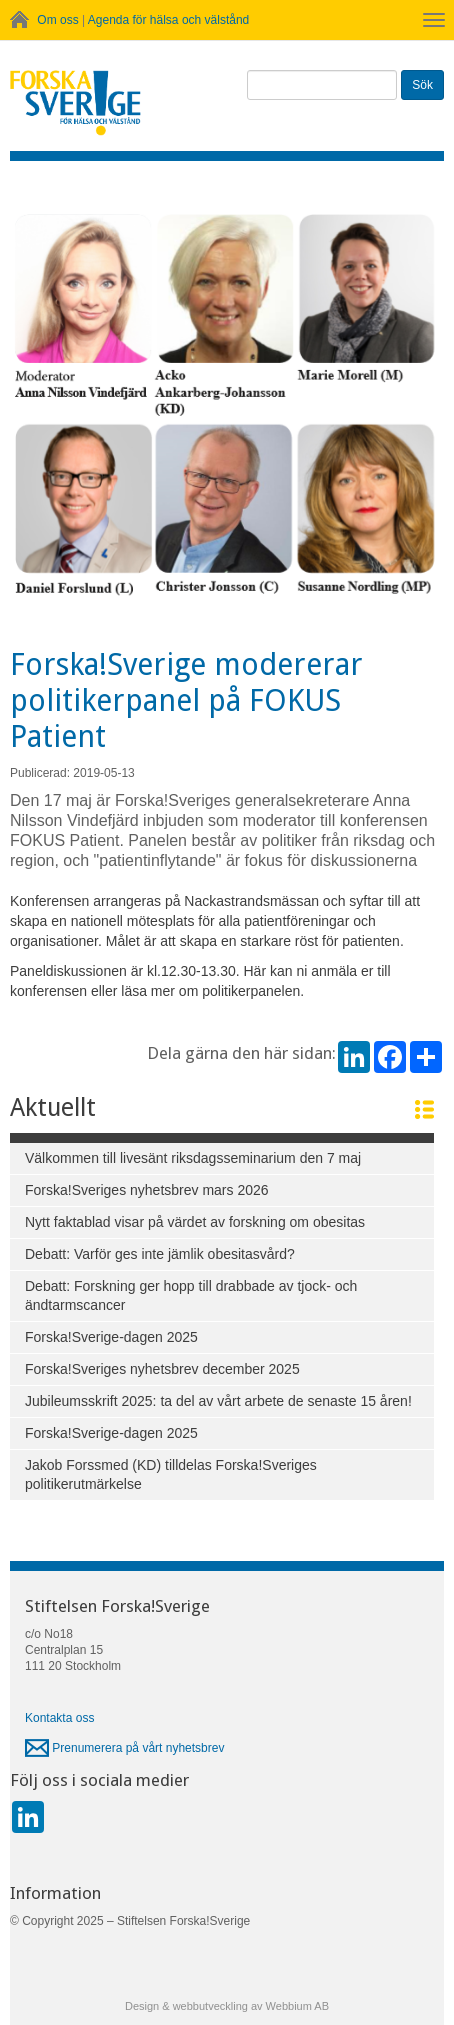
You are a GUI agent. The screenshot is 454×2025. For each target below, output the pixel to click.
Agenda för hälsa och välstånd (168, 20)
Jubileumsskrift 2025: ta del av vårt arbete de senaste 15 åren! (218, 1401)
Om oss (57, 20)
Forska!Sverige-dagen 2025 (111, 1337)
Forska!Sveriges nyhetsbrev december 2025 (162, 1369)
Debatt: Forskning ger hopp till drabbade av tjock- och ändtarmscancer (191, 1295)
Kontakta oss (59, 1718)
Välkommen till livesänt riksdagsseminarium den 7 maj (193, 1158)
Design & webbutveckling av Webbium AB (227, 2006)
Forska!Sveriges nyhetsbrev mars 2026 (147, 1190)
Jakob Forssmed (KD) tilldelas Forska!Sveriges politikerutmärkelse (171, 1474)
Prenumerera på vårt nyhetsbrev (124, 1748)
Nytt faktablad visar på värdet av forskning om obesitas (195, 1222)
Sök (422, 85)
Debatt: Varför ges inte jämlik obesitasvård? (160, 1254)
